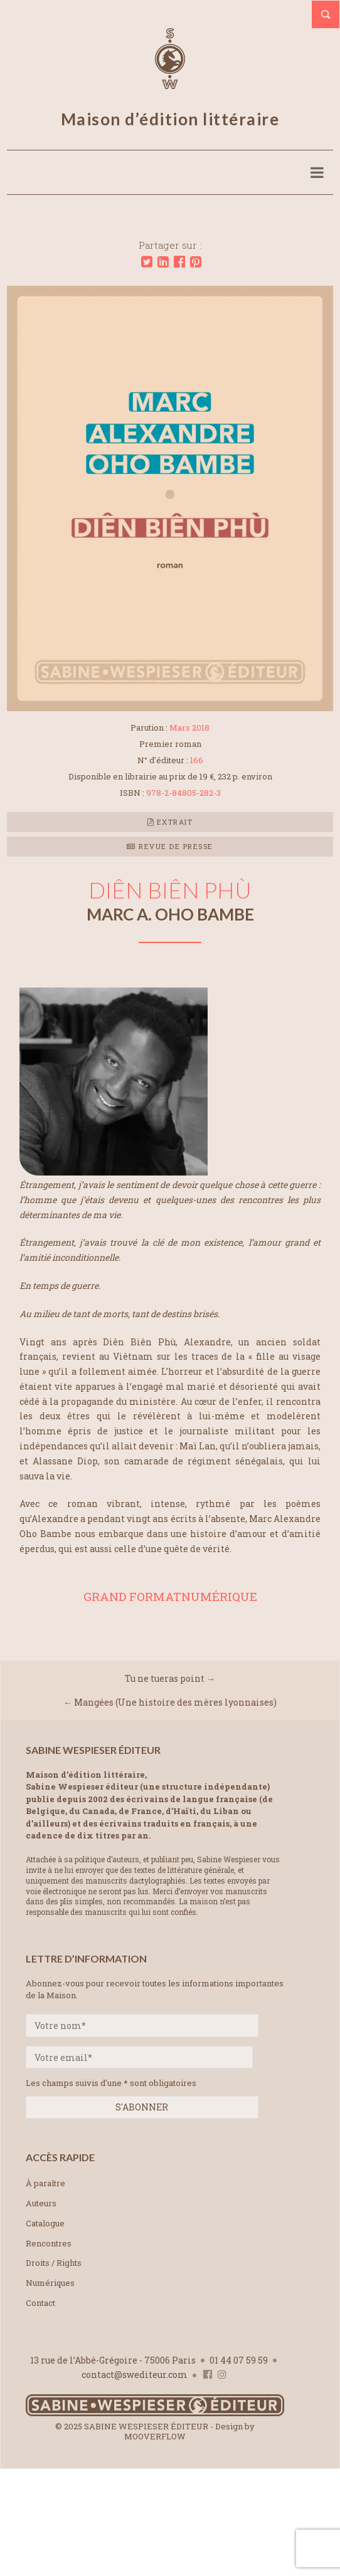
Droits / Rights (54, 2262)
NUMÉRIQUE (219, 1596)
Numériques (50, 2282)
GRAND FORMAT (132, 1596)
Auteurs (41, 2203)
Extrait (170, 822)
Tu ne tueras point (165, 1678)
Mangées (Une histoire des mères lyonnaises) (175, 1702)
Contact (40, 2302)
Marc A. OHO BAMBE (170, 914)
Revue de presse (170, 846)
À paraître (45, 2183)
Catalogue (45, 2223)
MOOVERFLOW (155, 2436)
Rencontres (49, 2243)
